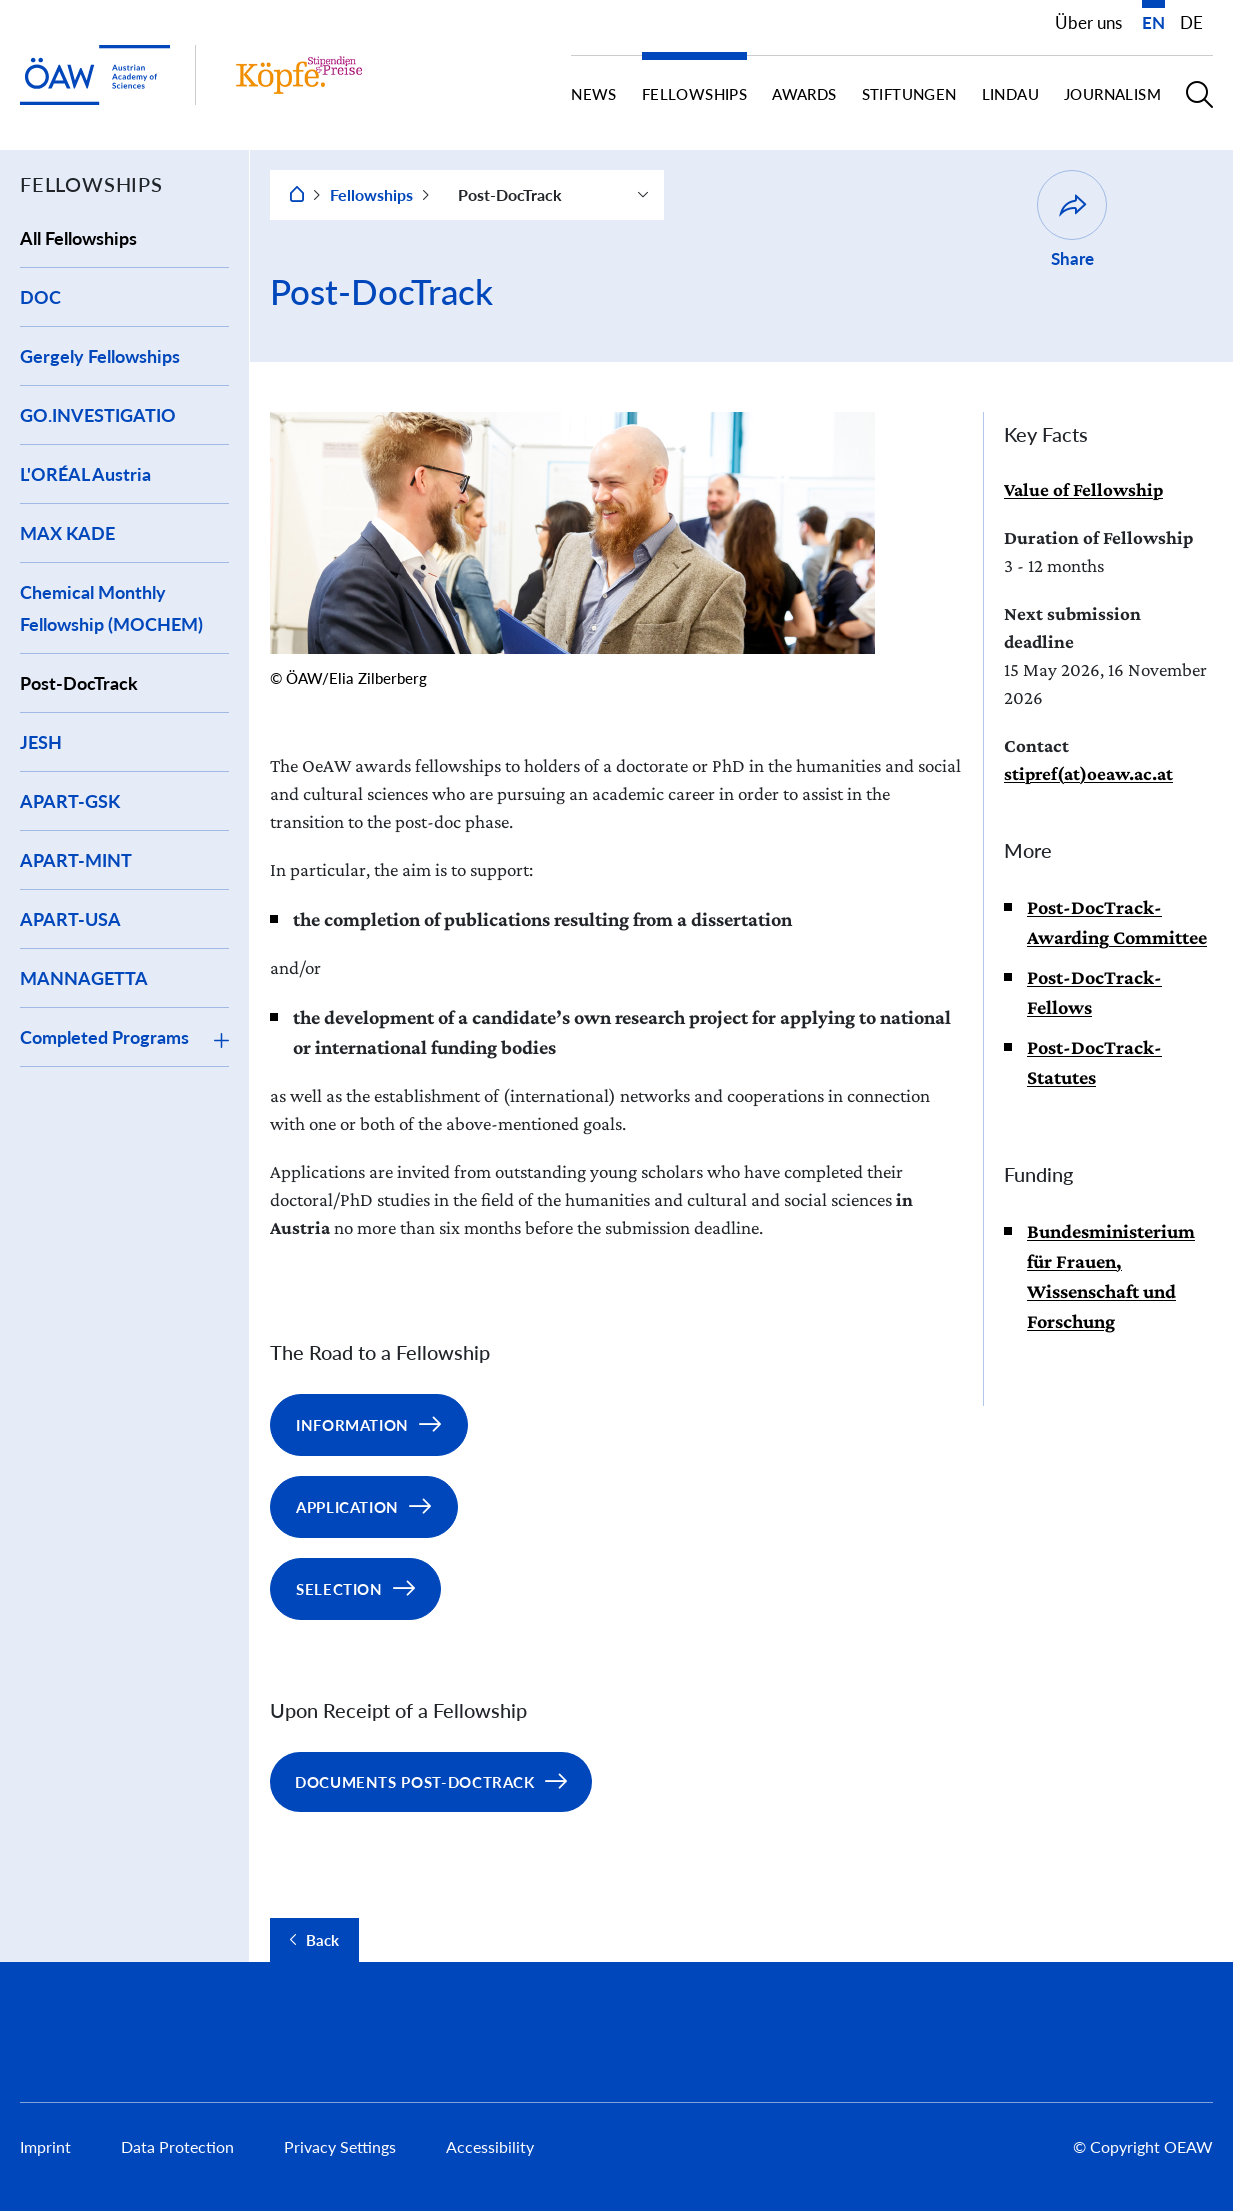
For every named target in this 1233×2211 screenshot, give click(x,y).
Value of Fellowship (1083, 489)
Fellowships (371, 194)
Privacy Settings (340, 2146)
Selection (339, 1589)
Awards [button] (804, 94)
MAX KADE (67, 533)
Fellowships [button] (694, 94)
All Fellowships (78, 238)
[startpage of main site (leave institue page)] (95, 75)
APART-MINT (76, 860)
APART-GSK (70, 801)
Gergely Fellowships (100, 356)
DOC (40, 297)
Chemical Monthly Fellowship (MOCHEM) (111, 608)
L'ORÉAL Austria (85, 474)
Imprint (45, 2146)
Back (322, 1940)
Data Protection (177, 2146)
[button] (1199, 102)
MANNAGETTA (84, 978)
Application (347, 1507)
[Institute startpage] (299, 75)
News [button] (594, 94)
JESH (41, 742)
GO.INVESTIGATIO (98, 415)
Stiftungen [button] (909, 94)
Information (352, 1425)
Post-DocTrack (79, 683)
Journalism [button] (1112, 94)
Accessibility (490, 2146)
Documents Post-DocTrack (415, 1782)
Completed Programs (104, 1037)
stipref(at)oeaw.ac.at (1088, 773)
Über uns (1088, 22)
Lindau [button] (1010, 94)
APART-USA (70, 919)
